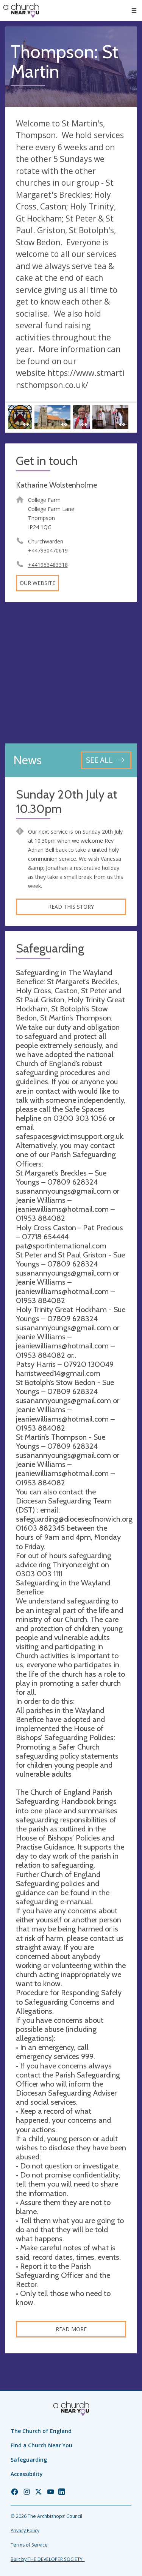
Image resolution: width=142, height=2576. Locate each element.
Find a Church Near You (41, 2445)
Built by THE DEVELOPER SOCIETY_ (47, 2559)
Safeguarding (29, 2459)
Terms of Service (29, 2545)
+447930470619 (48, 550)
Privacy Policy (25, 2530)
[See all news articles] (106, 760)
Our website (37, 582)
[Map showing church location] (71, 672)
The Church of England (41, 2430)
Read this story (71, 906)
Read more (71, 2329)
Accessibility (27, 2474)
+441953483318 (48, 564)
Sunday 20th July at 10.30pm (66, 802)
